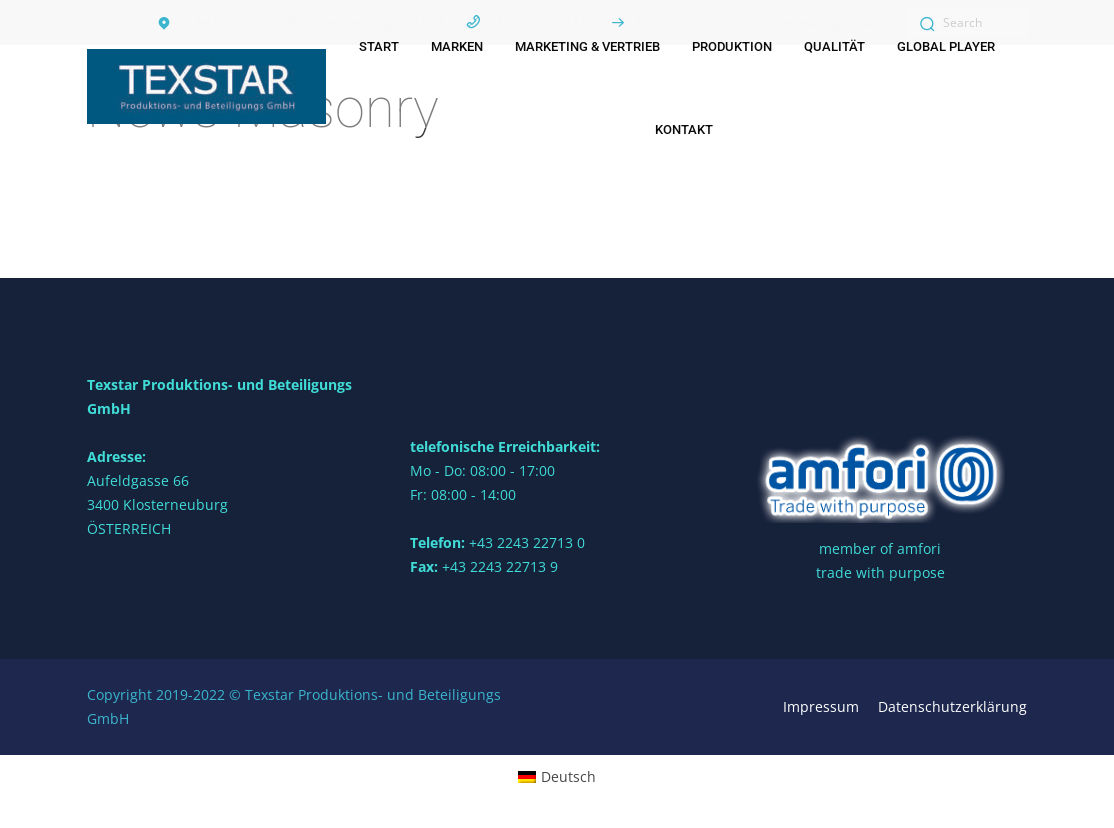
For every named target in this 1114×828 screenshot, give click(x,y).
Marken (457, 46)
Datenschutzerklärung (952, 706)
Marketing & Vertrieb (587, 46)
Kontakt (684, 129)
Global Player (946, 46)
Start (379, 46)
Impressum (821, 706)
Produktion (732, 46)
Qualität (834, 46)
